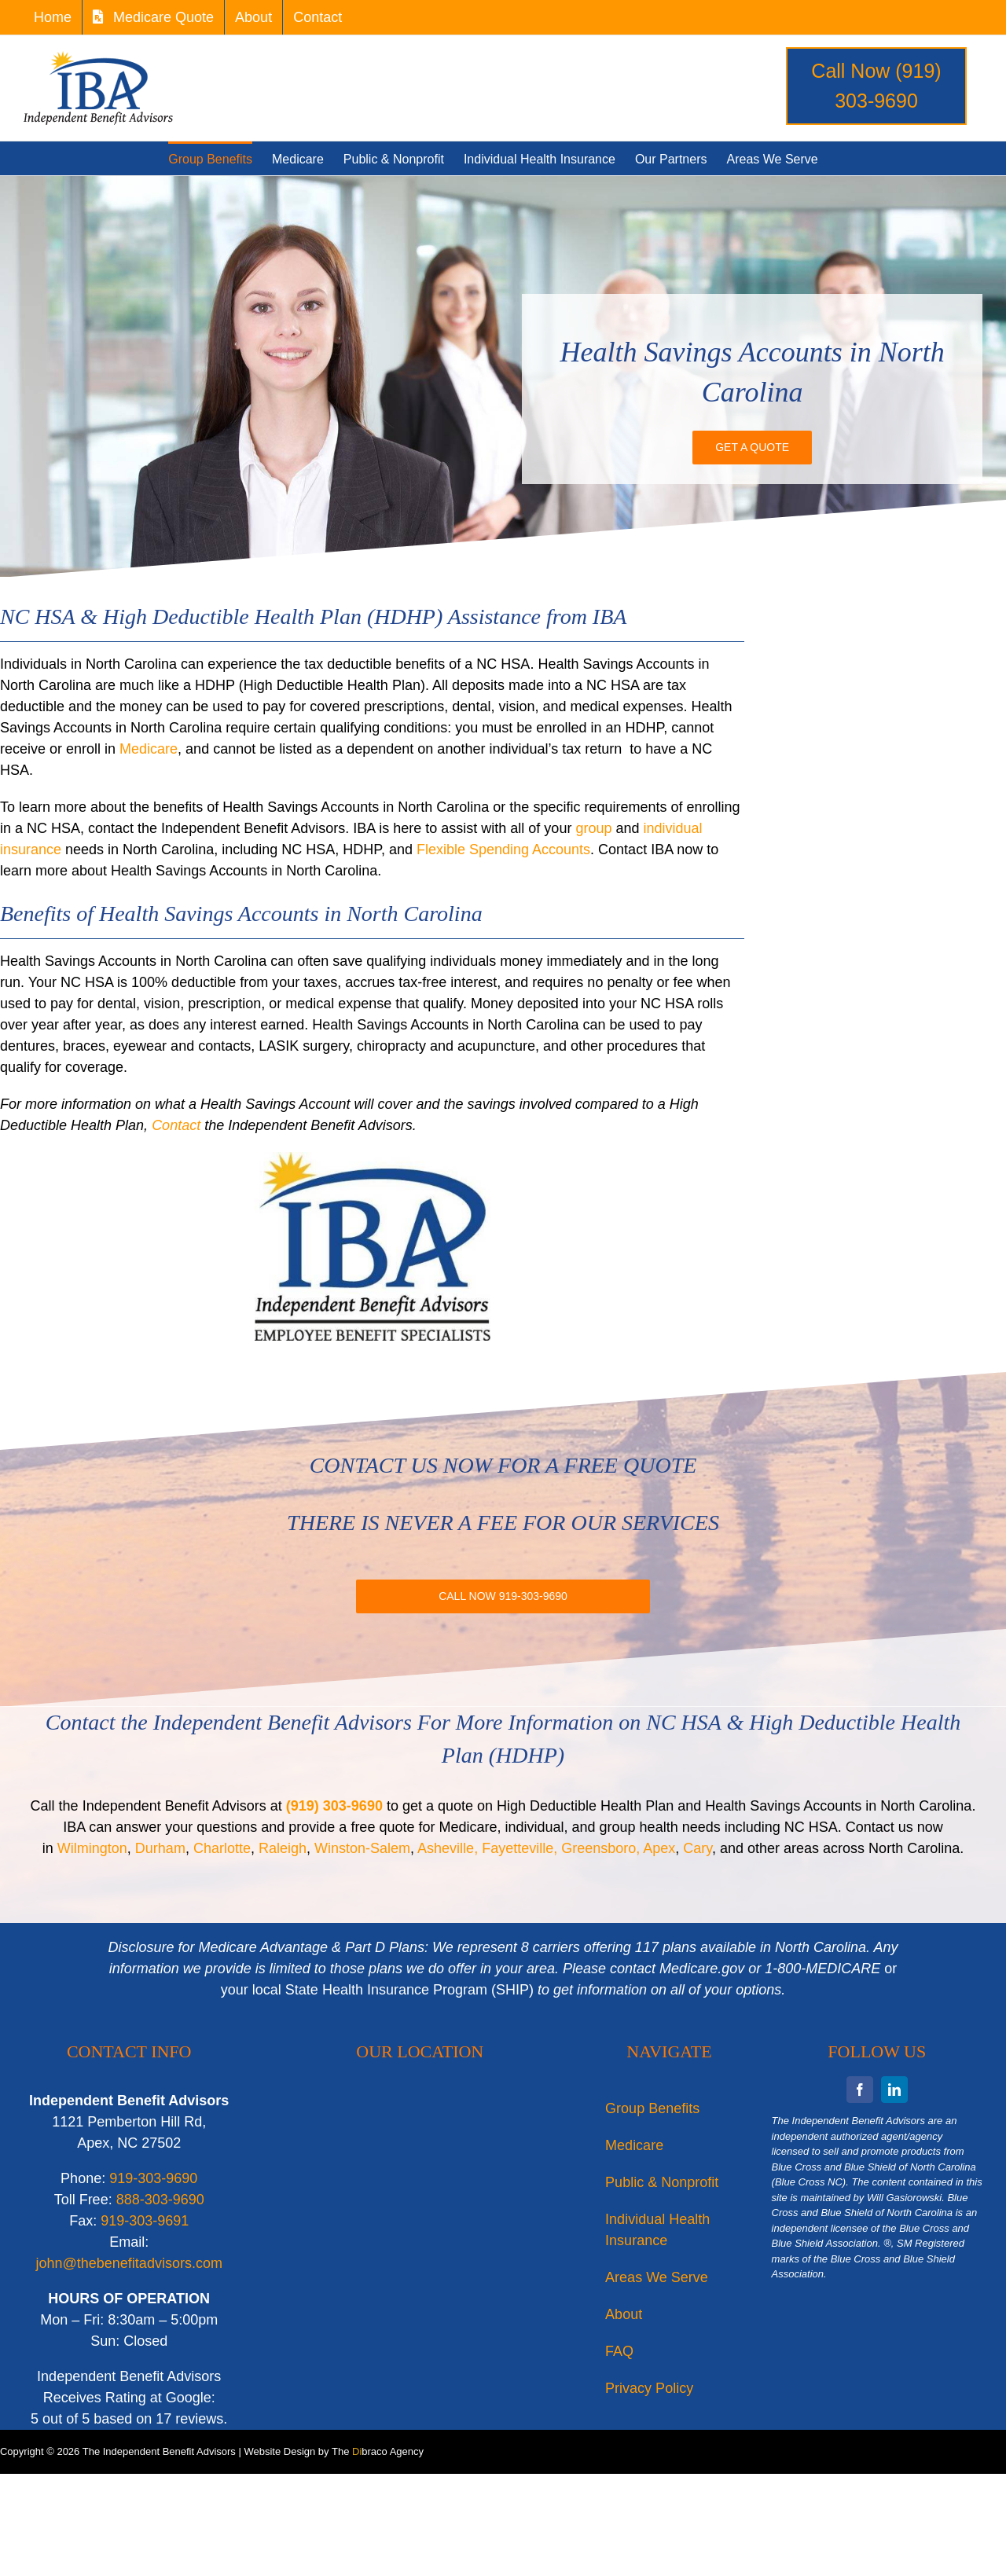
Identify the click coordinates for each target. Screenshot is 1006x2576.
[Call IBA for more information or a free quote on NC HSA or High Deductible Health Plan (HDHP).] (503, 1596)
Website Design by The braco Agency (334, 2451)
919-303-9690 (153, 2178)
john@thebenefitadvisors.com (129, 2263)
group (593, 828)
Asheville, (447, 1848)
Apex (659, 1848)
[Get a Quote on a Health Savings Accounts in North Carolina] (752, 447)
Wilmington (92, 1848)
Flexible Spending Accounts (503, 849)
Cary (697, 1848)
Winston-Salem (362, 1848)
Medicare (148, 749)
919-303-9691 (145, 2221)
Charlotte (222, 1848)
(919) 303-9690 (334, 1806)
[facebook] (859, 2089)
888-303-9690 (160, 2199)
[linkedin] (894, 2089)
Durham (160, 1848)
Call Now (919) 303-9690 (876, 86)
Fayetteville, (519, 1848)
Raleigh (283, 1848)
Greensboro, (600, 1848)
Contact (176, 1125)
